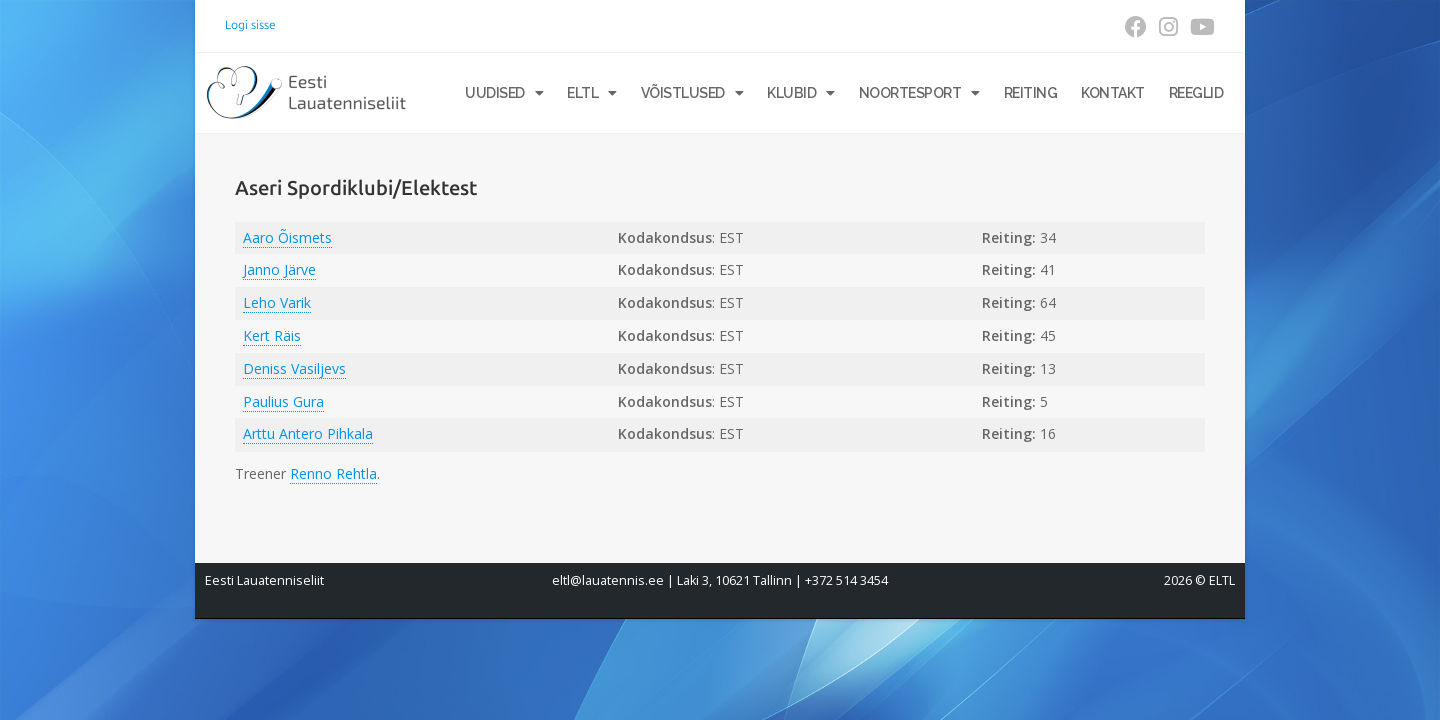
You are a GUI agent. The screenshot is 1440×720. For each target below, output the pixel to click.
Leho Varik (277, 302)
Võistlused (692, 93)
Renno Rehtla (333, 473)
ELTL (592, 93)
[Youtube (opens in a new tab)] (1199, 27)
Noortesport (919, 93)
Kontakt (1113, 93)
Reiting (1031, 93)
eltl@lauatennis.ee (608, 580)
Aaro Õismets (287, 237)
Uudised (504, 93)
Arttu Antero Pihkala (308, 433)
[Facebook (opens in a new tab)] (1136, 27)
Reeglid (1196, 93)
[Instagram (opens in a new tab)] (1168, 27)
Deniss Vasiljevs (294, 368)
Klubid (801, 93)
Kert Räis (272, 335)
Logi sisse (250, 25)
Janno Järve (279, 269)
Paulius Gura (283, 401)
